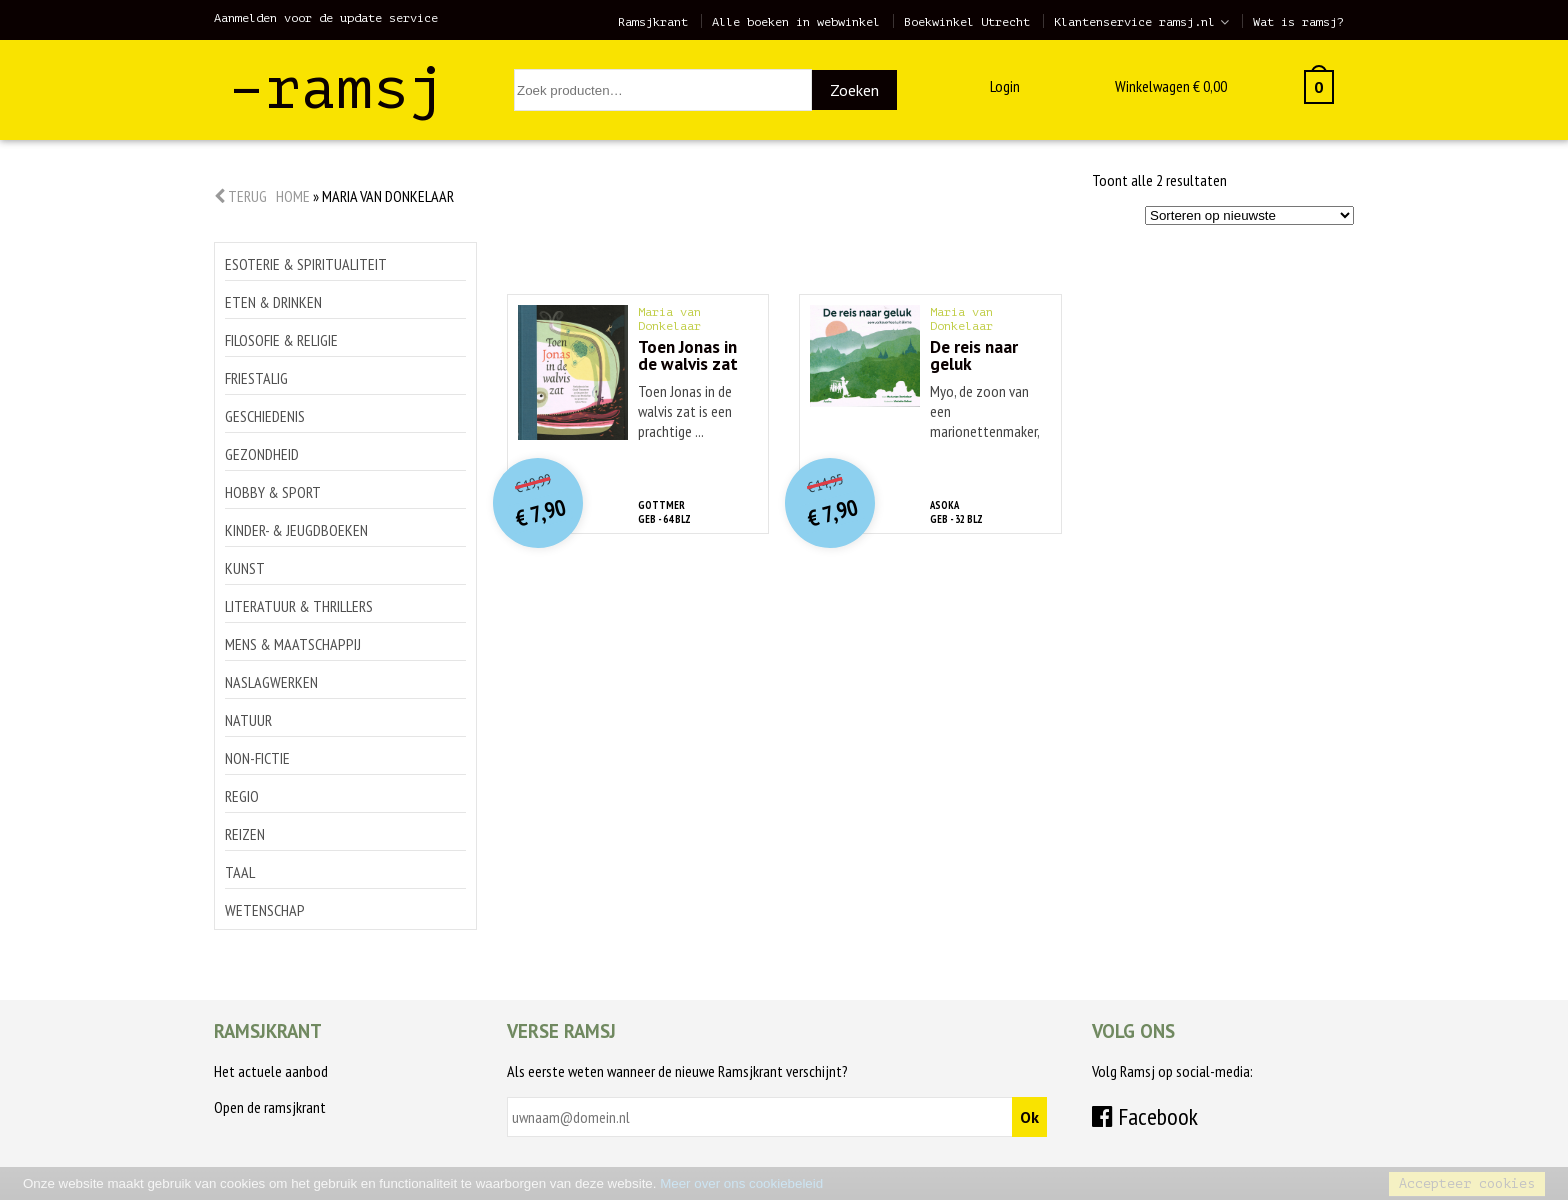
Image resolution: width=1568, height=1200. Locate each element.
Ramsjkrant (653, 22)
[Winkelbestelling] (1249, 215)
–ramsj (337, 88)
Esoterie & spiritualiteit (306, 264)
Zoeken (854, 90)
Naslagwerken (271, 682)
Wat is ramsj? (1298, 22)
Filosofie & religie (281, 340)
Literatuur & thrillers (299, 606)
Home (293, 196)
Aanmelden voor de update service (326, 18)
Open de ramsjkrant (270, 1107)
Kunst (245, 568)
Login (1005, 86)
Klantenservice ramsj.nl (1134, 22)
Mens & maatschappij (293, 644)
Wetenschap (265, 910)
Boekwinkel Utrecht (967, 22)
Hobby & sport (273, 492)
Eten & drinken (273, 302)
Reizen (245, 834)
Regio (242, 796)
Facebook (1145, 1116)
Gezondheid (262, 454)
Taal (240, 872)
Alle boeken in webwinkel (796, 22)
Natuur (248, 720)
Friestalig (256, 378)
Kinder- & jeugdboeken (296, 530)
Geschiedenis (265, 416)
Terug (240, 196)
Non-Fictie (257, 758)
